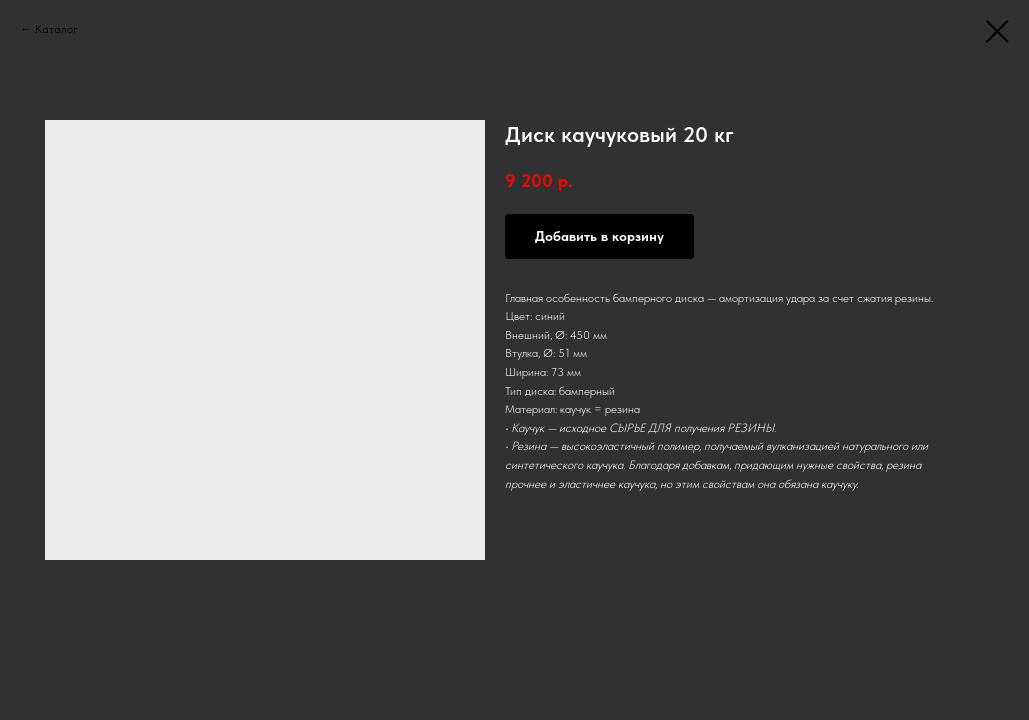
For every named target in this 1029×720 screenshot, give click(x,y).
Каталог (56, 29)
